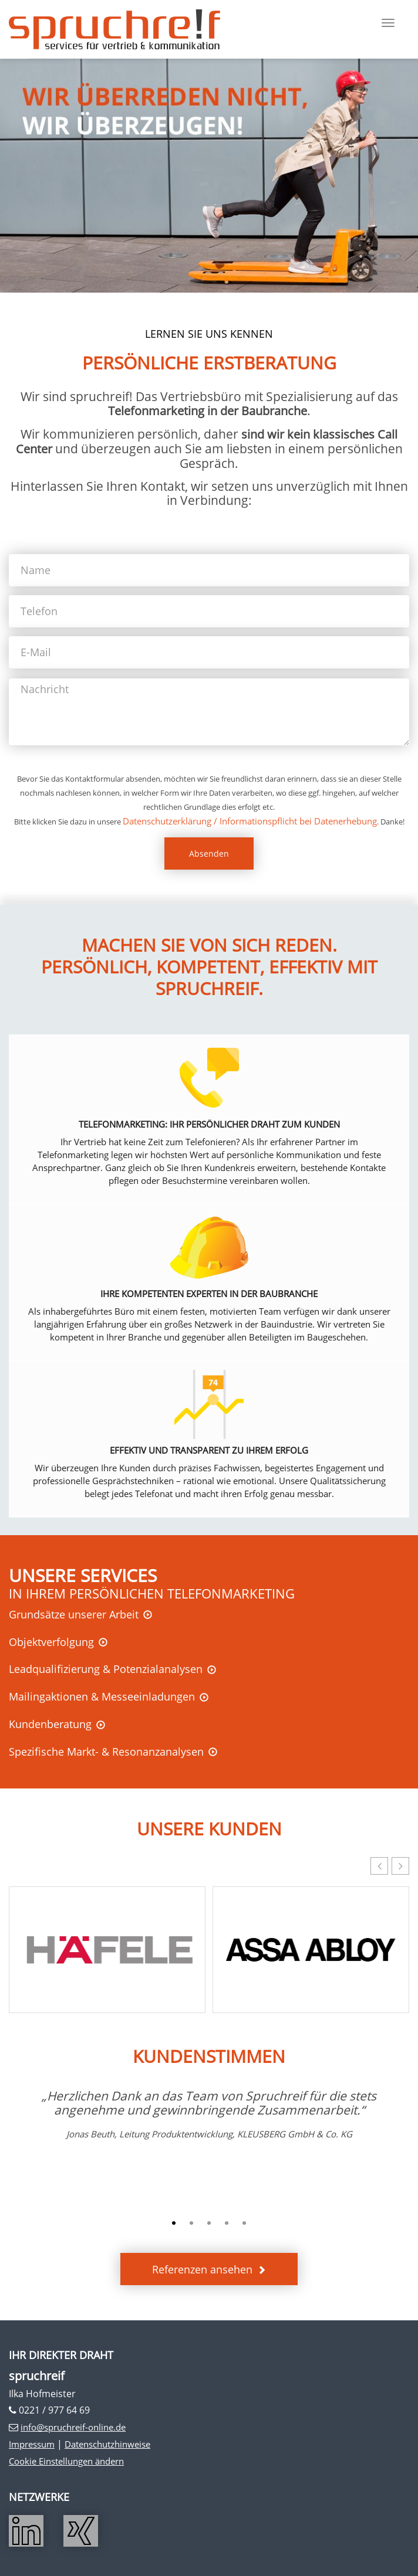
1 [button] (174, 2223)
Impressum (32, 2444)
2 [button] (191, 2223)
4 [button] (226, 2223)
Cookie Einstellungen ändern (66, 2461)
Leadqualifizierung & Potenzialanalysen (106, 1669)
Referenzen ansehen (202, 2269)
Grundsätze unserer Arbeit (74, 1614)
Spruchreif (114, 29)
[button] (400, 1866)
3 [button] (209, 2223)
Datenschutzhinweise (107, 2444)
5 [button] (244, 2223)
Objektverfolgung (51, 1642)
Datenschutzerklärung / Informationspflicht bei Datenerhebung (250, 821)
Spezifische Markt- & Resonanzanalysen (106, 1752)
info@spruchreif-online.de (73, 2427)
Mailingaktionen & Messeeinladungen (102, 1696)
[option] (209, 2115)
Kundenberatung (50, 1724)
